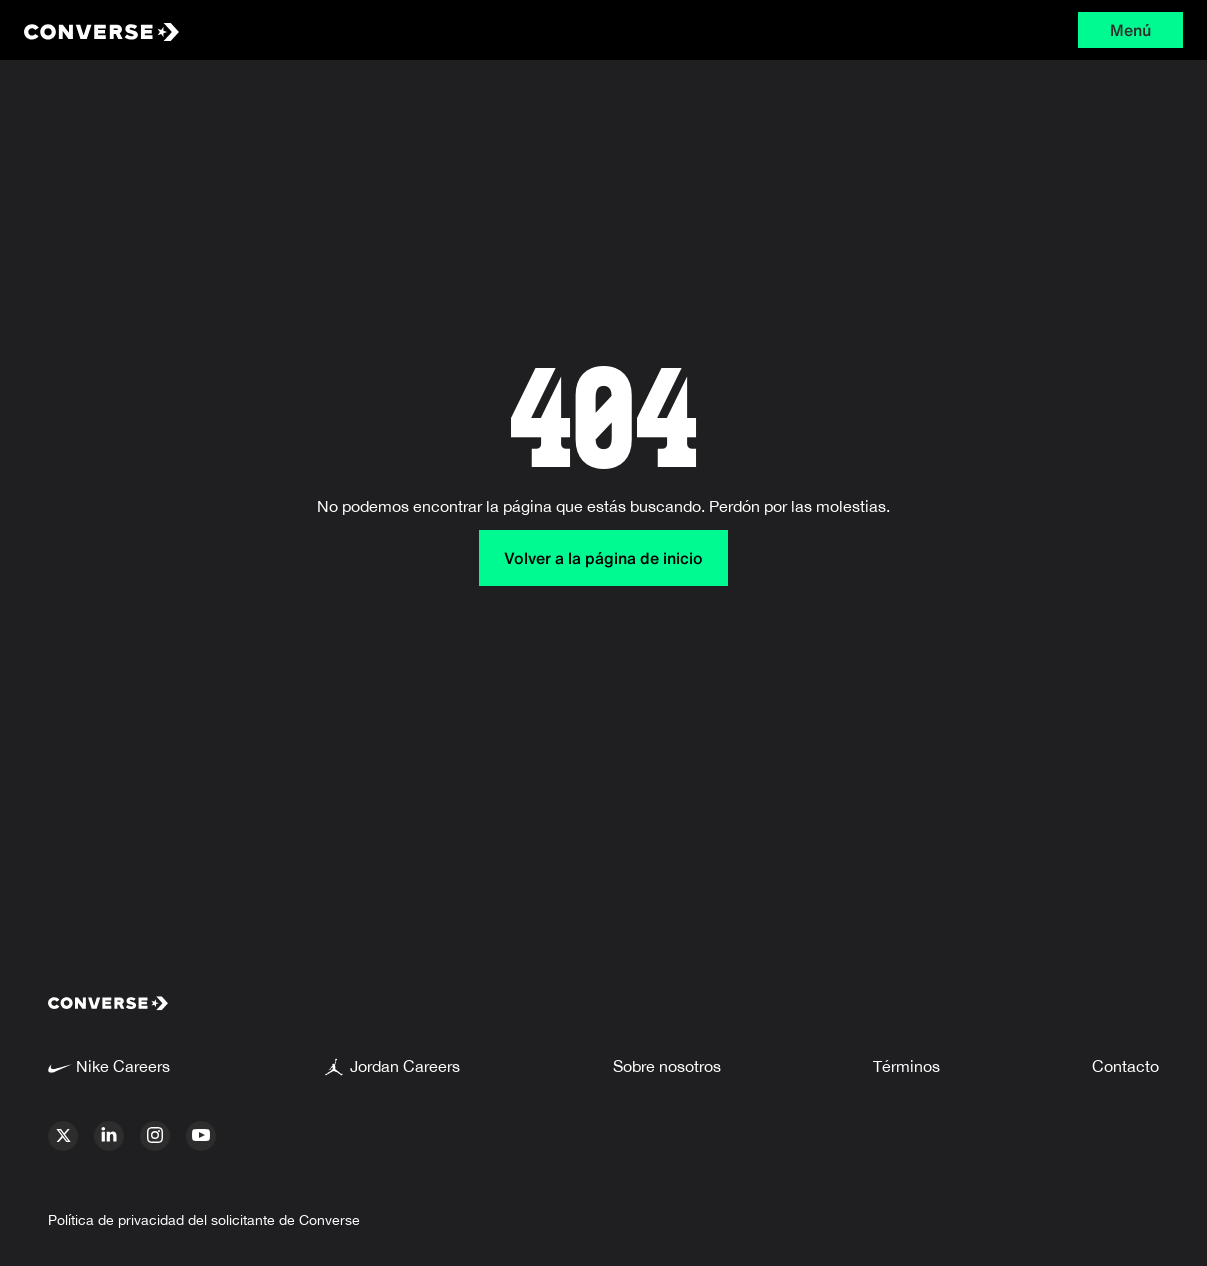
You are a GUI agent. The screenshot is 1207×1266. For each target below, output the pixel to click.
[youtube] (201, 1136)
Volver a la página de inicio (603, 558)
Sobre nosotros (667, 1066)
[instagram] (155, 1136)
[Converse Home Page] (265, 30)
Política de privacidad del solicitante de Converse (204, 1220)
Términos (906, 1066)
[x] (63, 1136)
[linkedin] (109, 1136)
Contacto (1125, 1066)
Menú (1130, 30)
